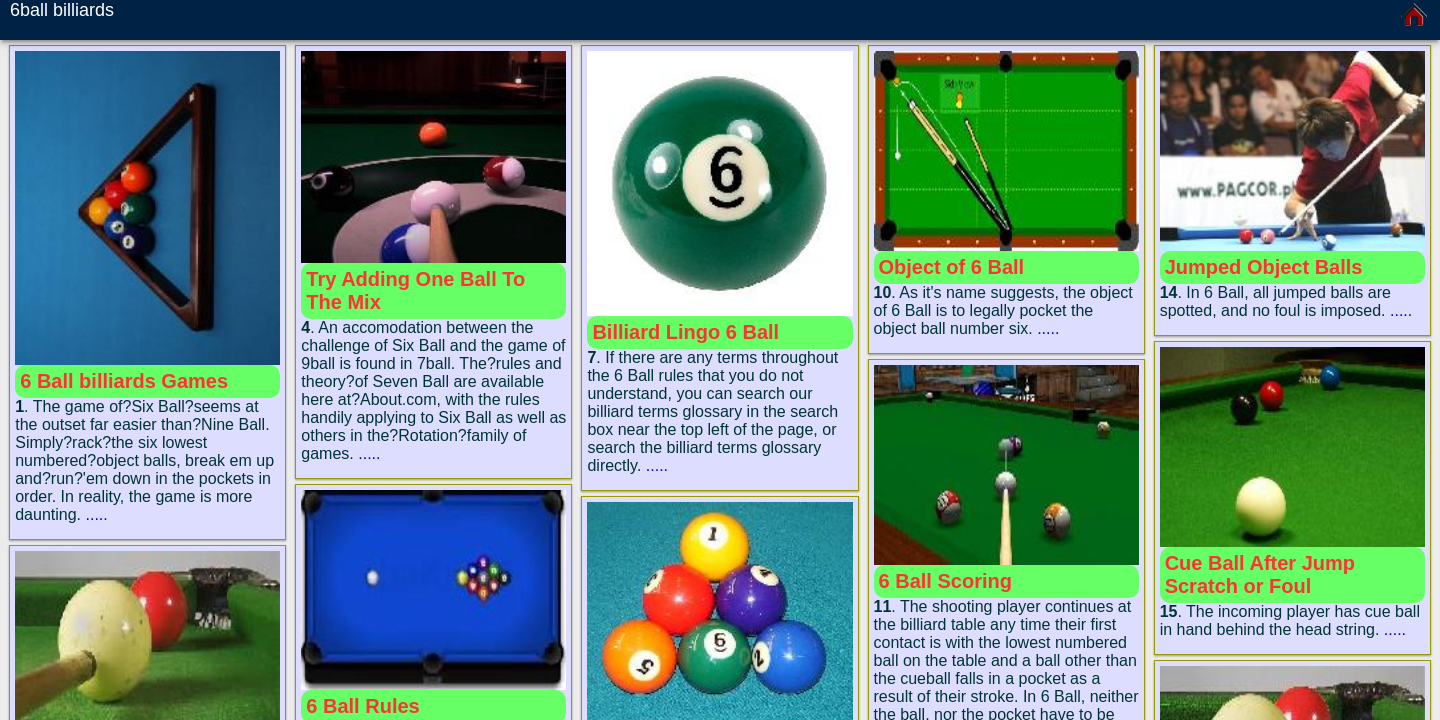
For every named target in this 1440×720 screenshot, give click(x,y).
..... (96, 514)
